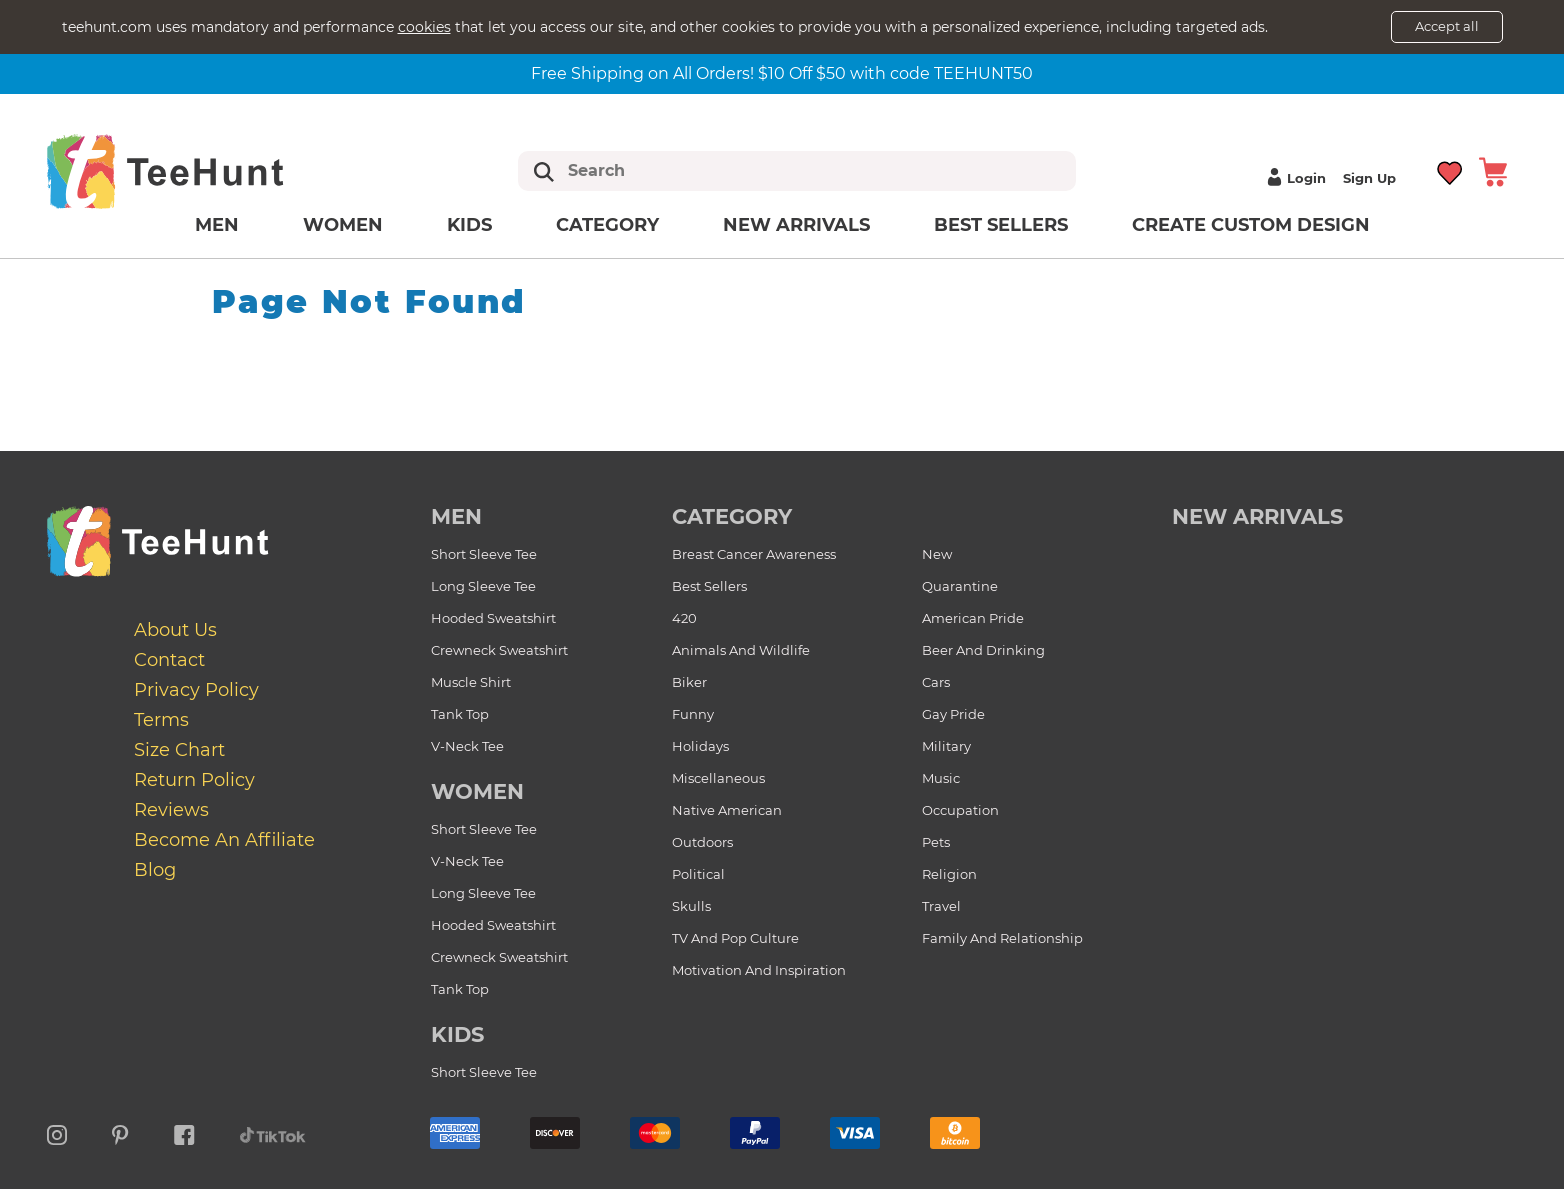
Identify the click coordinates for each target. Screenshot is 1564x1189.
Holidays (700, 746)
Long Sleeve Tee (483, 586)
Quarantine (960, 586)
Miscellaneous (718, 778)
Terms (161, 720)
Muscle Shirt (471, 682)
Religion (949, 874)
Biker (689, 682)
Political (698, 874)
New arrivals (796, 225)
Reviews (171, 810)
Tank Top (460, 714)
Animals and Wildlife (741, 650)
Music (941, 778)
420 (684, 618)
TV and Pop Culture (735, 938)
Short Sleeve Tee (484, 554)
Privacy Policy (196, 690)
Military (946, 746)
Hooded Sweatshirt (493, 618)
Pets (936, 842)
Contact (169, 660)
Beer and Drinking (983, 650)
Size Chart (179, 750)
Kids (469, 225)
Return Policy (194, 780)
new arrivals (1257, 516)
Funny (693, 714)
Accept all (1447, 26)
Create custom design (1251, 225)
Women (343, 225)
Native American (727, 810)
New (937, 554)
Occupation (960, 810)
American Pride (973, 618)
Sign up (1369, 178)
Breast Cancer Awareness (754, 554)
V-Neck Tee (467, 746)
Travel (941, 906)
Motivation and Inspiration (759, 970)
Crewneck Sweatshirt (499, 650)
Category (607, 225)
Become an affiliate (224, 840)
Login (1294, 178)
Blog (155, 870)
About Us (175, 630)
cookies (424, 27)
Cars (936, 682)
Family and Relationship (1002, 938)
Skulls (691, 906)
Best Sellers (1001, 225)
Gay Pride (953, 714)
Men (217, 225)
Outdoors (702, 842)
